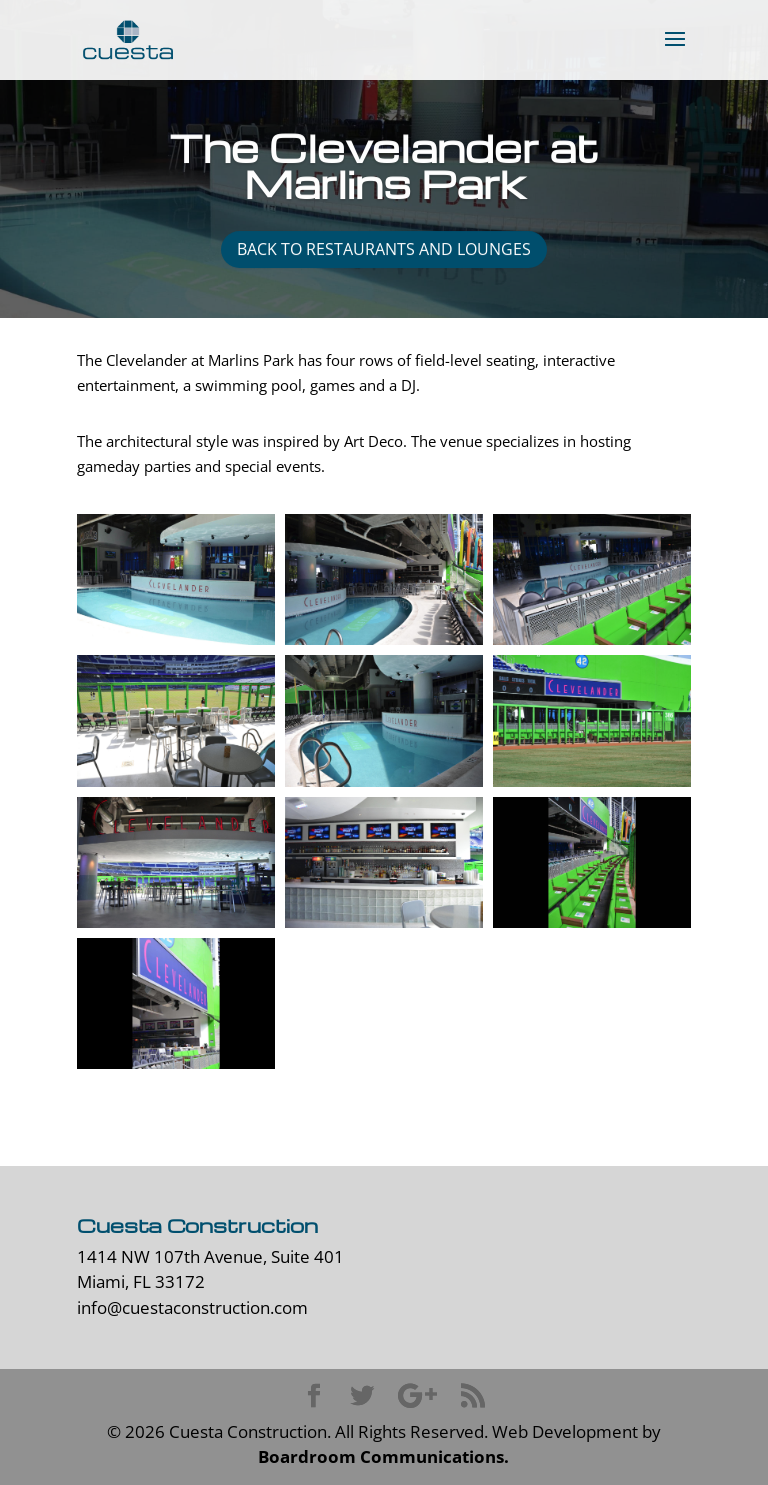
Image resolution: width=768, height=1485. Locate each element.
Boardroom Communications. (383, 1456)
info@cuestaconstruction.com (192, 1307)
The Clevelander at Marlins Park (384, 166)
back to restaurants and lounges (384, 250)
